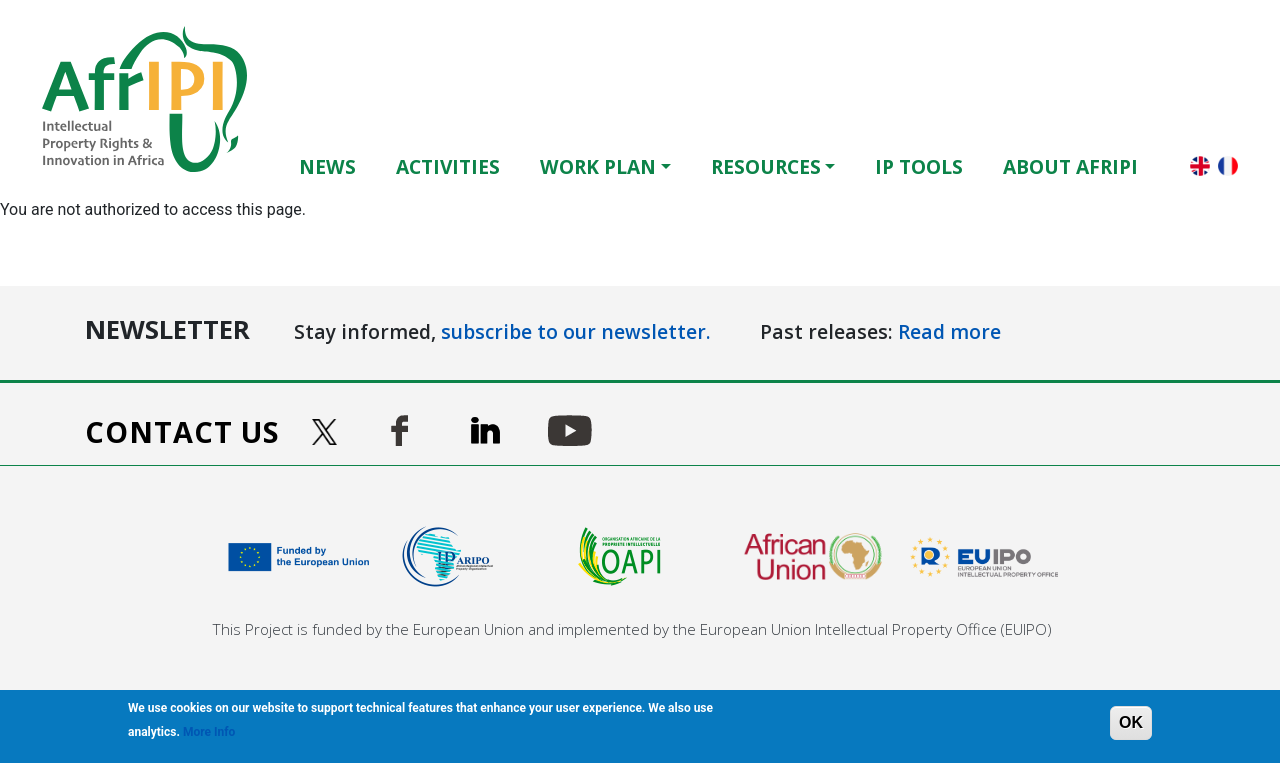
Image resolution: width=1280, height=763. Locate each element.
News (327, 166)
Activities (448, 166)
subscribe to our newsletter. (576, 331)
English (1200, 166)
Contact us (182, 431)
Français (1228, 166)
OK (1131, 722)
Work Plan (598, 166)
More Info (209, 732)
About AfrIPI (1070, 166)
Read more (949, 331)
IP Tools (919, 166)
